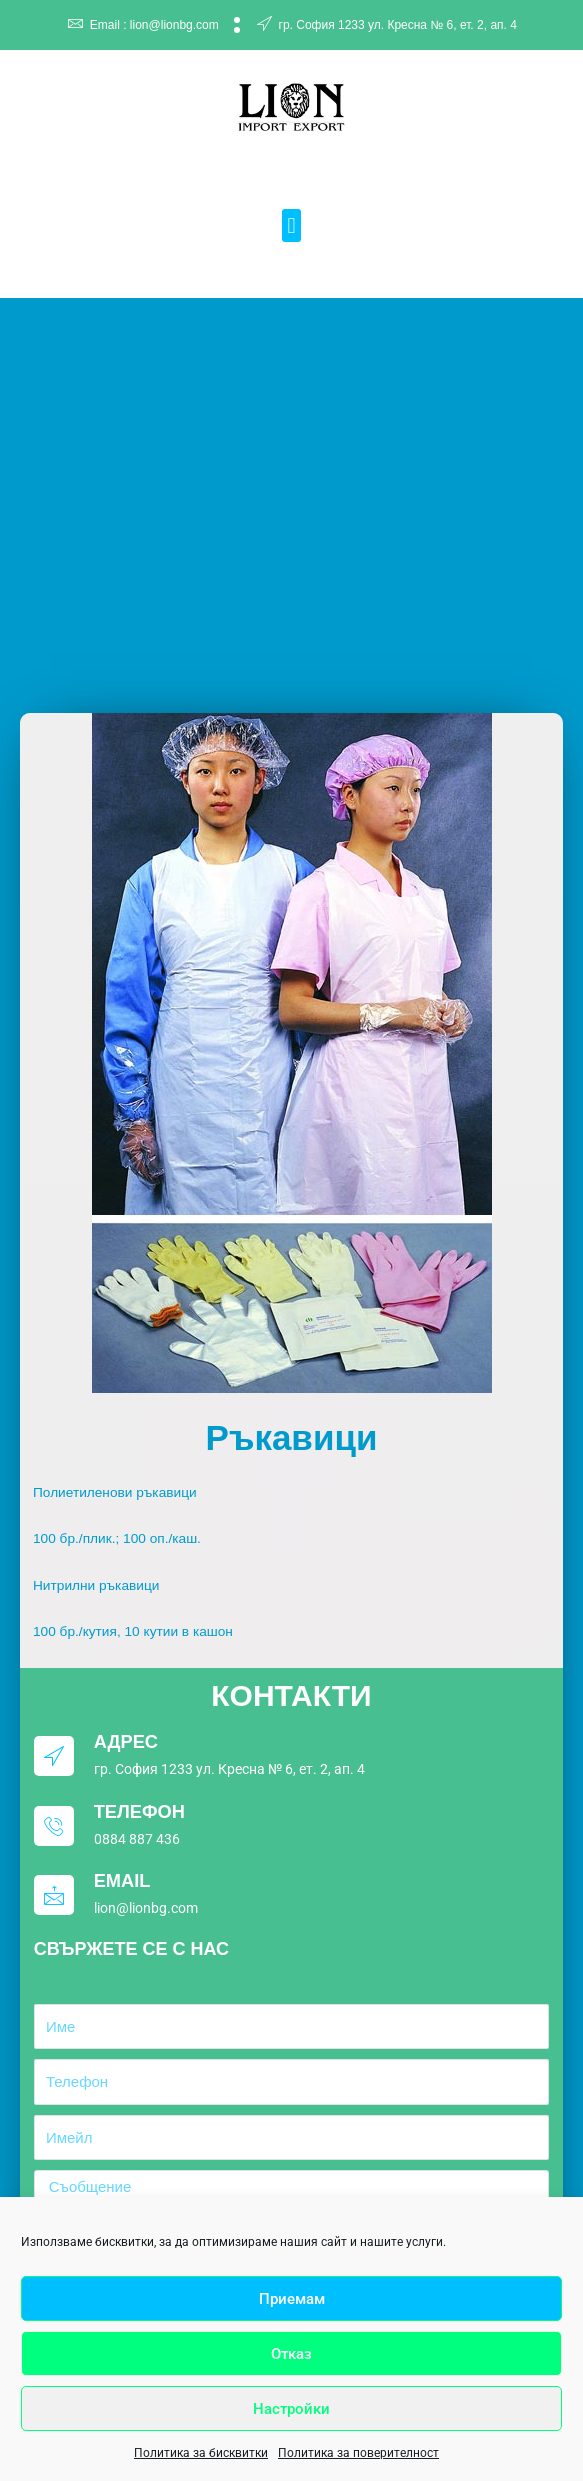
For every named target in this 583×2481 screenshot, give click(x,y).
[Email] (54, 1895)
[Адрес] (54, 1756)
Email (122, 1880)
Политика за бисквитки (201, 2453)
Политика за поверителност (358, 2453)
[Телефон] (54, 1826)
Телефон (139, 1811)
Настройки (291, 2409)
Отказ (291, 2354)
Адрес (126, 1741)
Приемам (292, 2299)
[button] (291, 225)
